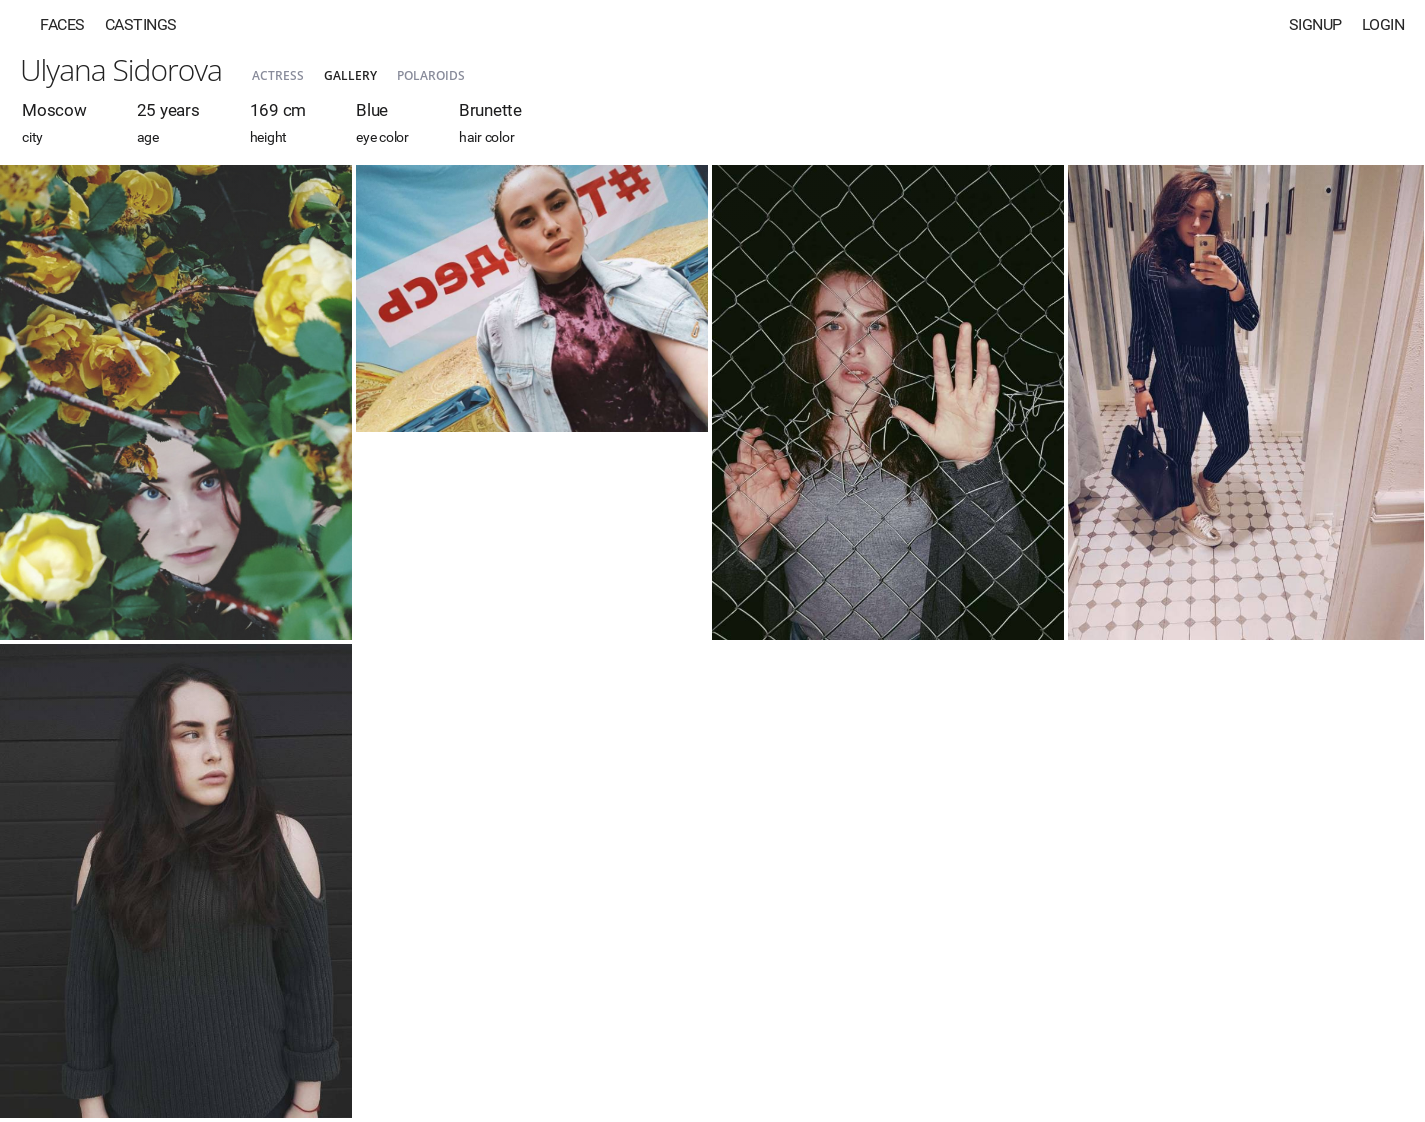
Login (1383, 24)
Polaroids (431, 75)
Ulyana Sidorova (121, 69)
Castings (141, 24)
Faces (62, 24)
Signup (1315, 24)
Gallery (350, 75)
